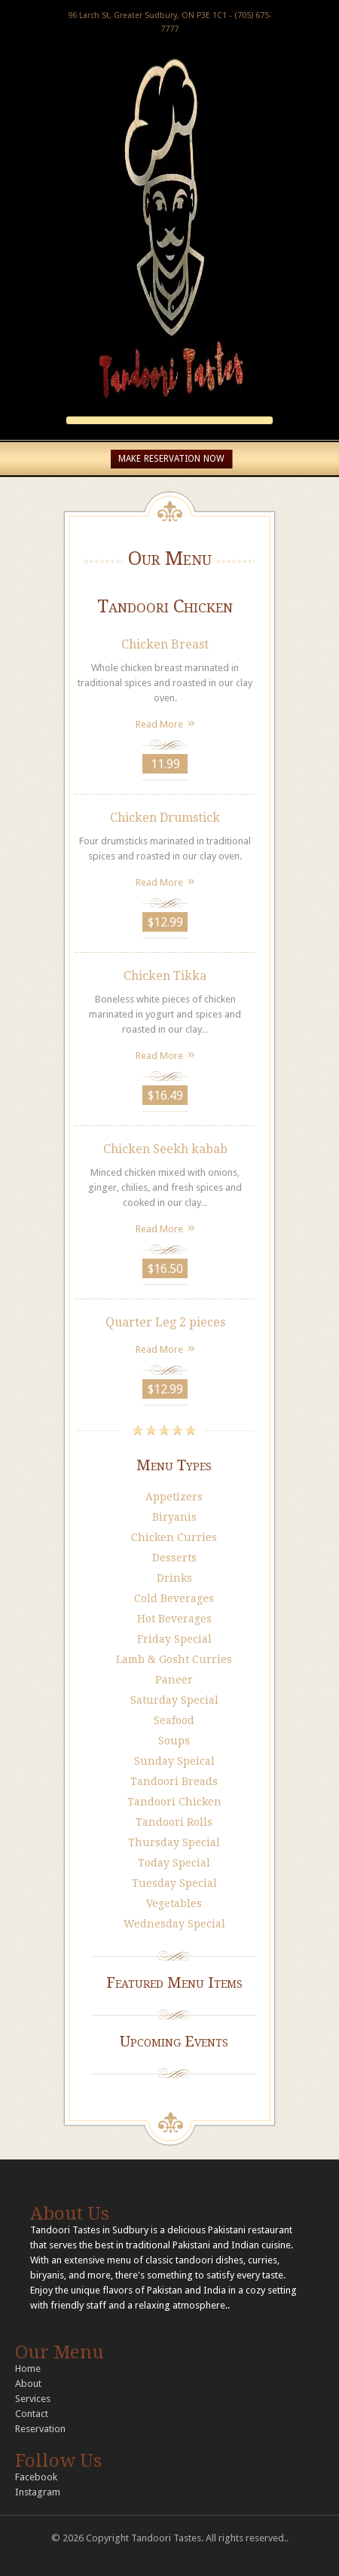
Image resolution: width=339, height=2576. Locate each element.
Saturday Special (174, 1700)
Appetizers (174, 1497)
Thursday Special (174, 1842)
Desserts (174, 1558)
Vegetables (174, 1903)
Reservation (40, 2428)
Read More (159, 724)
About (28, 2383)
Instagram (37, 2492)
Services (32, 2398)
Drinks (174, 1578)
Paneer (174, 1680)
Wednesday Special (174, 1924)
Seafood (174, 1720)
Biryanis (174, 1517)
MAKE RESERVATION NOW (171, 458)
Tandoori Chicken (174, 1802)
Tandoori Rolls (174, 1822)
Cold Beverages (174, 1598)
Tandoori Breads (174, 1781)
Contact (31, 2413)
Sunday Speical (174, 1761)
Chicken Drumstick (165, 817)
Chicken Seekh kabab (165, 1149)
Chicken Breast (165, 644)
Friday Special (174, 1639)
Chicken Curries (174, 1537)
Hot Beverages (174, 1619)
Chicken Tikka (165, 976)
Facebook (36, 2477)
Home (28, 2368)
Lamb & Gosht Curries (174, 1659)
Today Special (174, 1863)
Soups (174, 1741)
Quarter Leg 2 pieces (165, 1322)
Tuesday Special (174, 1883)
